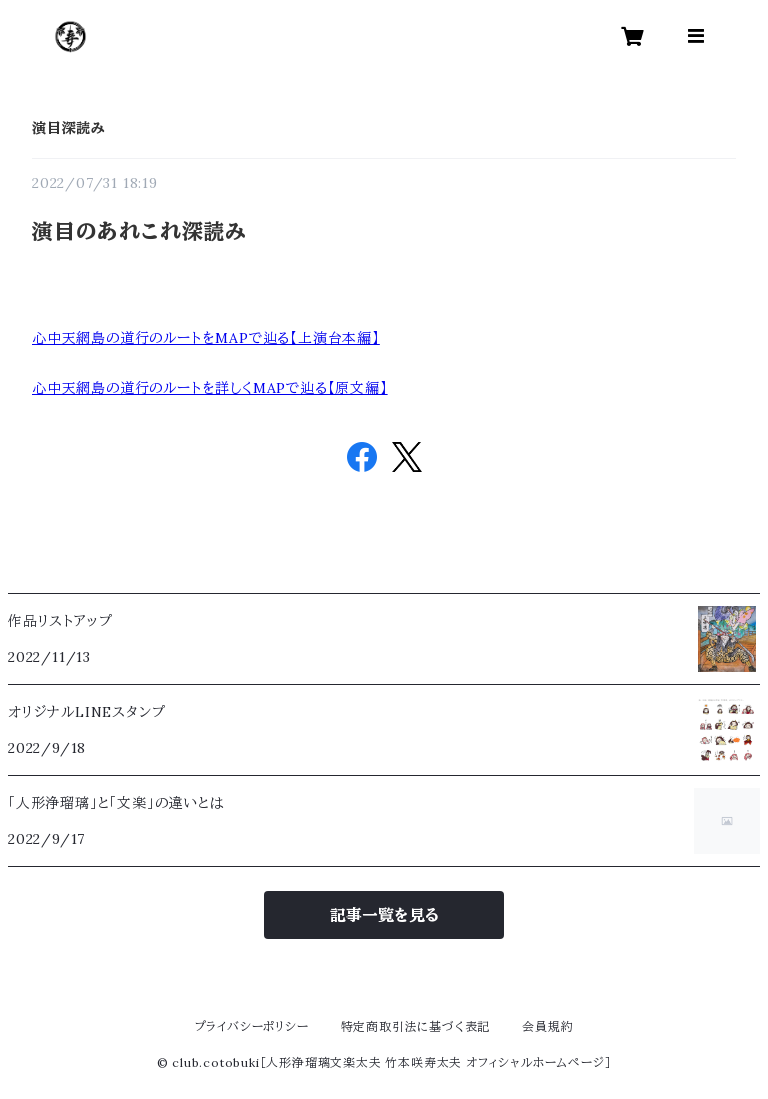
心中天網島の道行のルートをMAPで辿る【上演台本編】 (206, 338)
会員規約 (547, 1026)
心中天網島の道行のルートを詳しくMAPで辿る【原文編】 (210, 388)
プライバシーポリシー (252, 1026)
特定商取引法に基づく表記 (416, 1026)
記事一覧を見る (384, 915)
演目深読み (69, 128)
